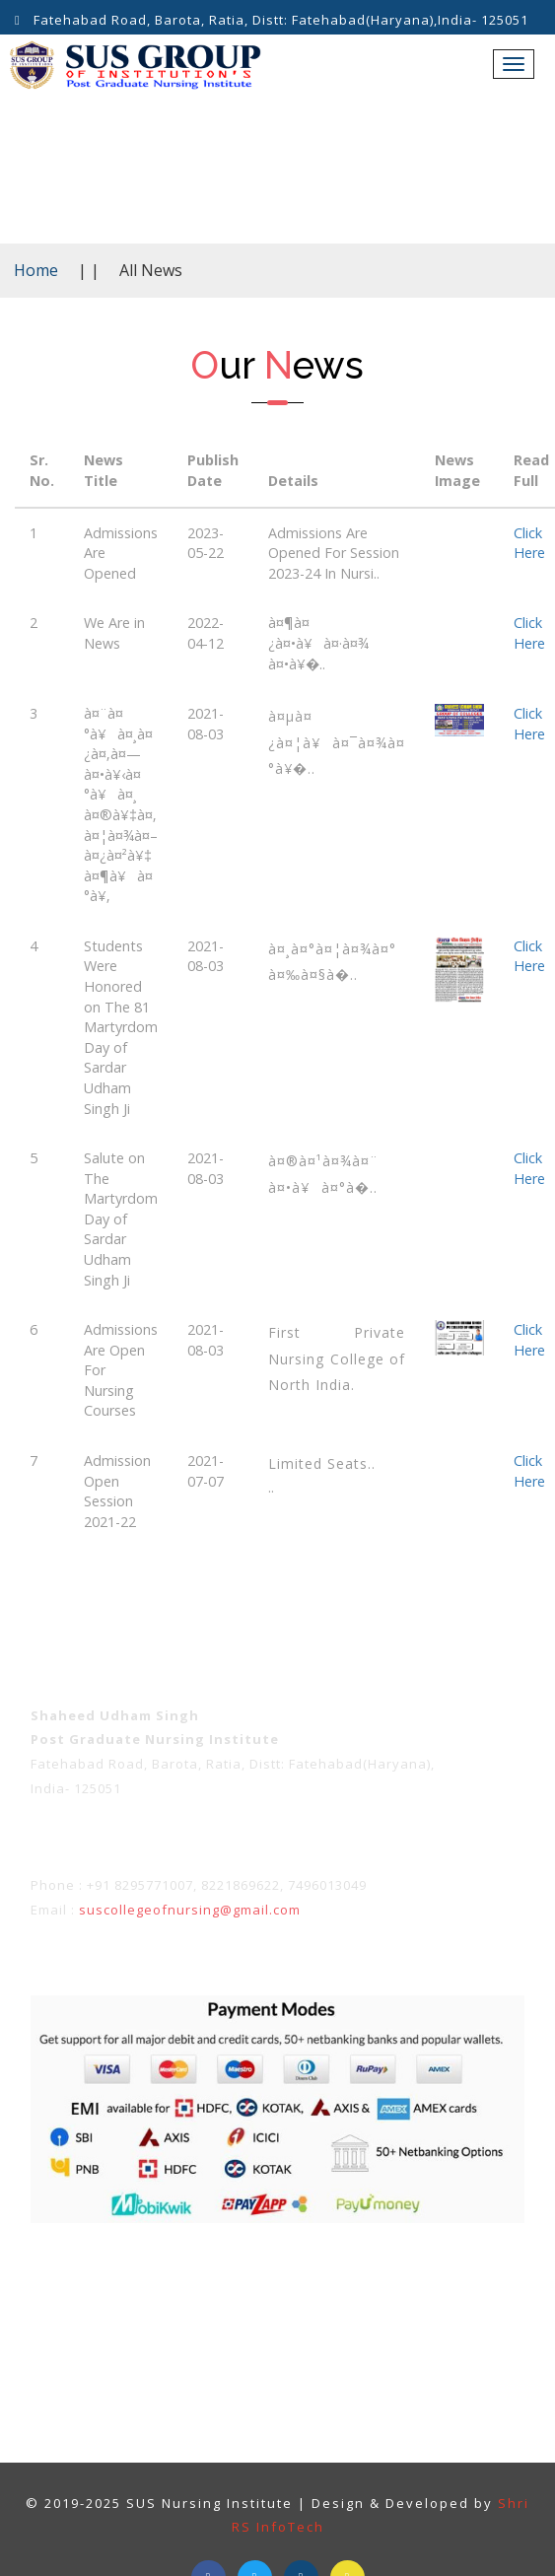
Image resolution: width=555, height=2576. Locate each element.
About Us (221, 2324)
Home (36, 270)
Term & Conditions (141, 2281)
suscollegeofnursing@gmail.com (190, 1909)
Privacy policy (293, 2281)
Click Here (529, 543)
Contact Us (328, 2324)
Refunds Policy (430, 2281)
